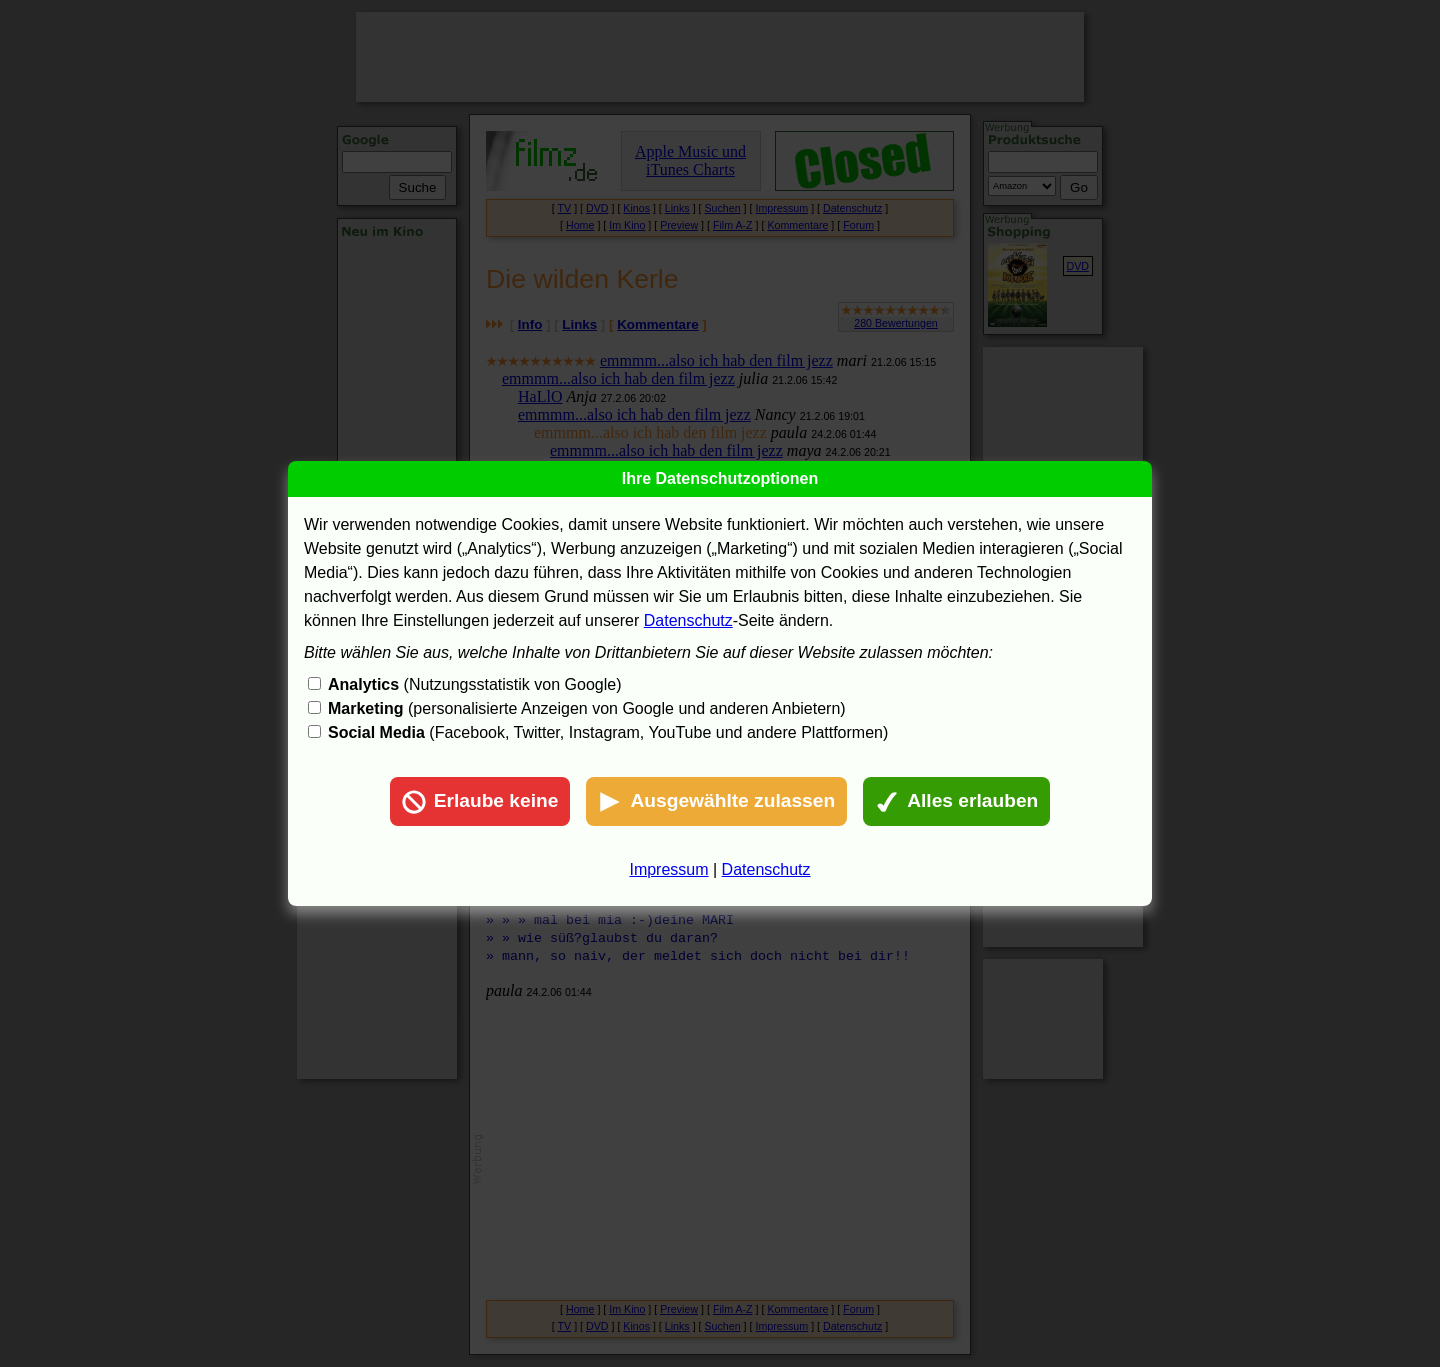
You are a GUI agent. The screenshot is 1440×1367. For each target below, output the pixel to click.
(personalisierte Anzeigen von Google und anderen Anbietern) (587, 708)
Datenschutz (688, 620)
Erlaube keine (480, 802)
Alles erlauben (956, 802)
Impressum (668, 869)
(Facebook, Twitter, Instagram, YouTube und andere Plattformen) (608, 732)
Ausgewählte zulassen (716, 802)
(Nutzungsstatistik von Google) (474, 684)
